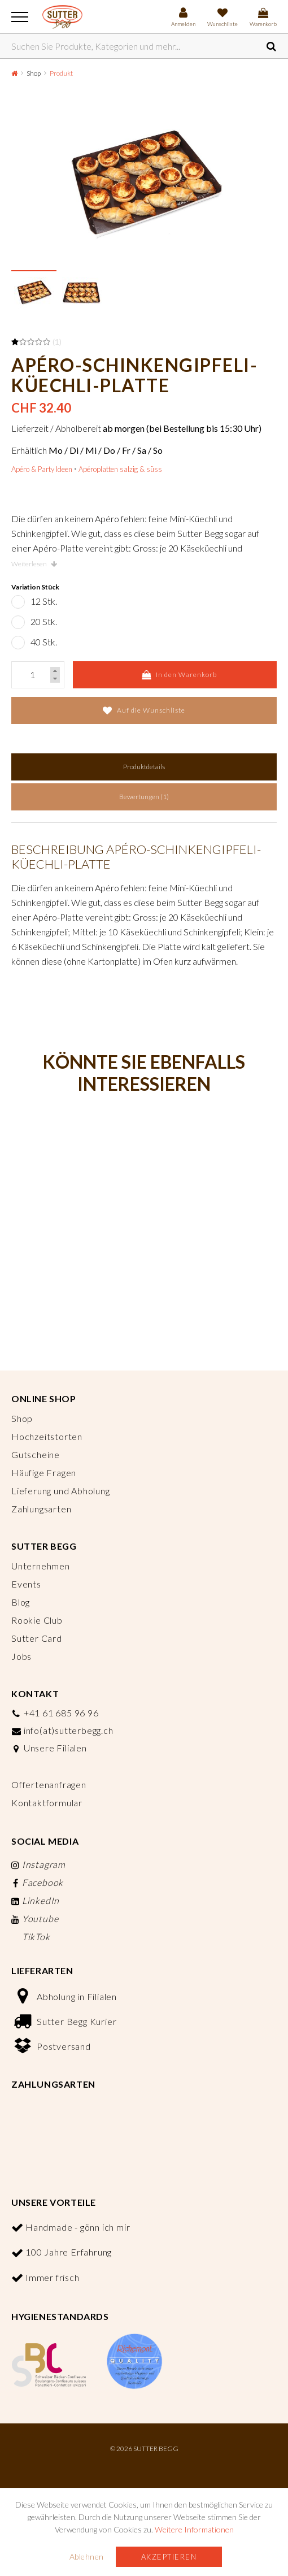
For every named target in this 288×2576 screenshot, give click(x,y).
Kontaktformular (46, 1802)
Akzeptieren (169, 2556)
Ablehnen (86, 2556)
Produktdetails (144, 766)
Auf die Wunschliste (144, 710)
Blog (20, 1602)
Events (26, 1583)
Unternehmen (40, 1565)
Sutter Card (36, 1638)
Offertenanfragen (48, 1784)
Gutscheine (35, 1454)
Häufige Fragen (43, 1472)
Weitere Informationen (194, 2529)
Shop (34, 73)
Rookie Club (37, 1620)
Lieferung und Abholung (60, 1490)
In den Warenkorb (179, 674)
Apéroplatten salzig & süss (120, 469)
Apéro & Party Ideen (41, 469)
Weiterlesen (34, 564)
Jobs (21, 1656)
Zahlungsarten (41, 1508)
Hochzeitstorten (46, 1436)
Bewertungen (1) (144, 796)
